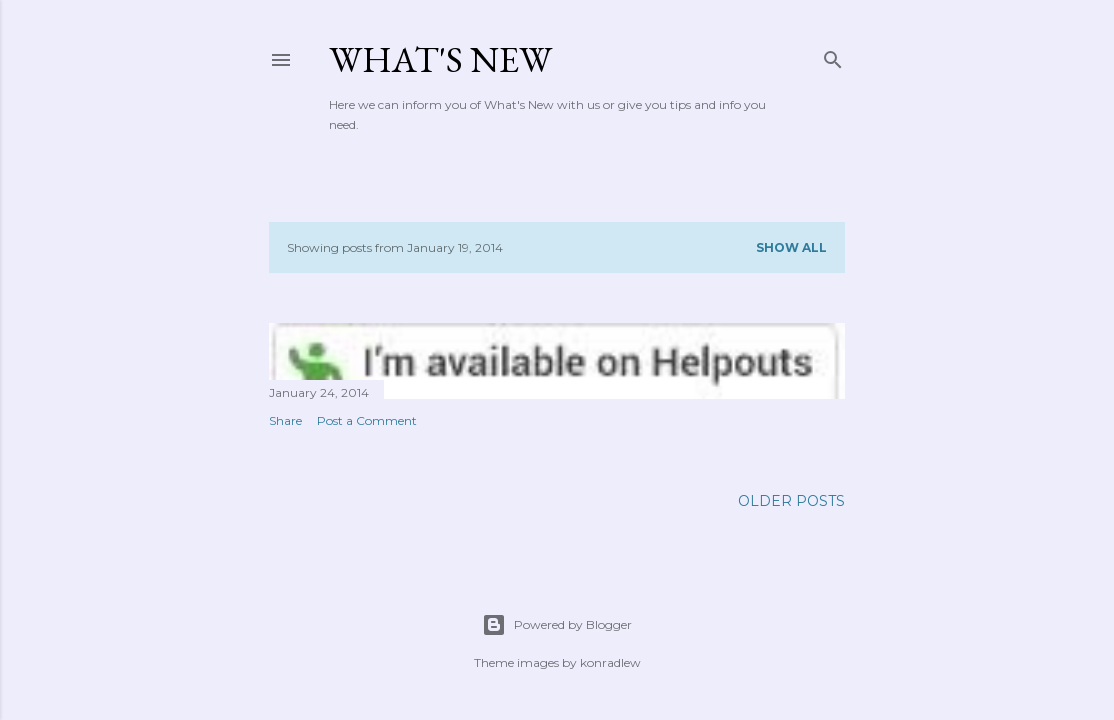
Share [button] (285, 420)
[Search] (833, 55)
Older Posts (791, 501)
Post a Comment (367, 420)
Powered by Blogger (557, 625)
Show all (791, 247)
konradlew (610, 662)
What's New (440, 59)
